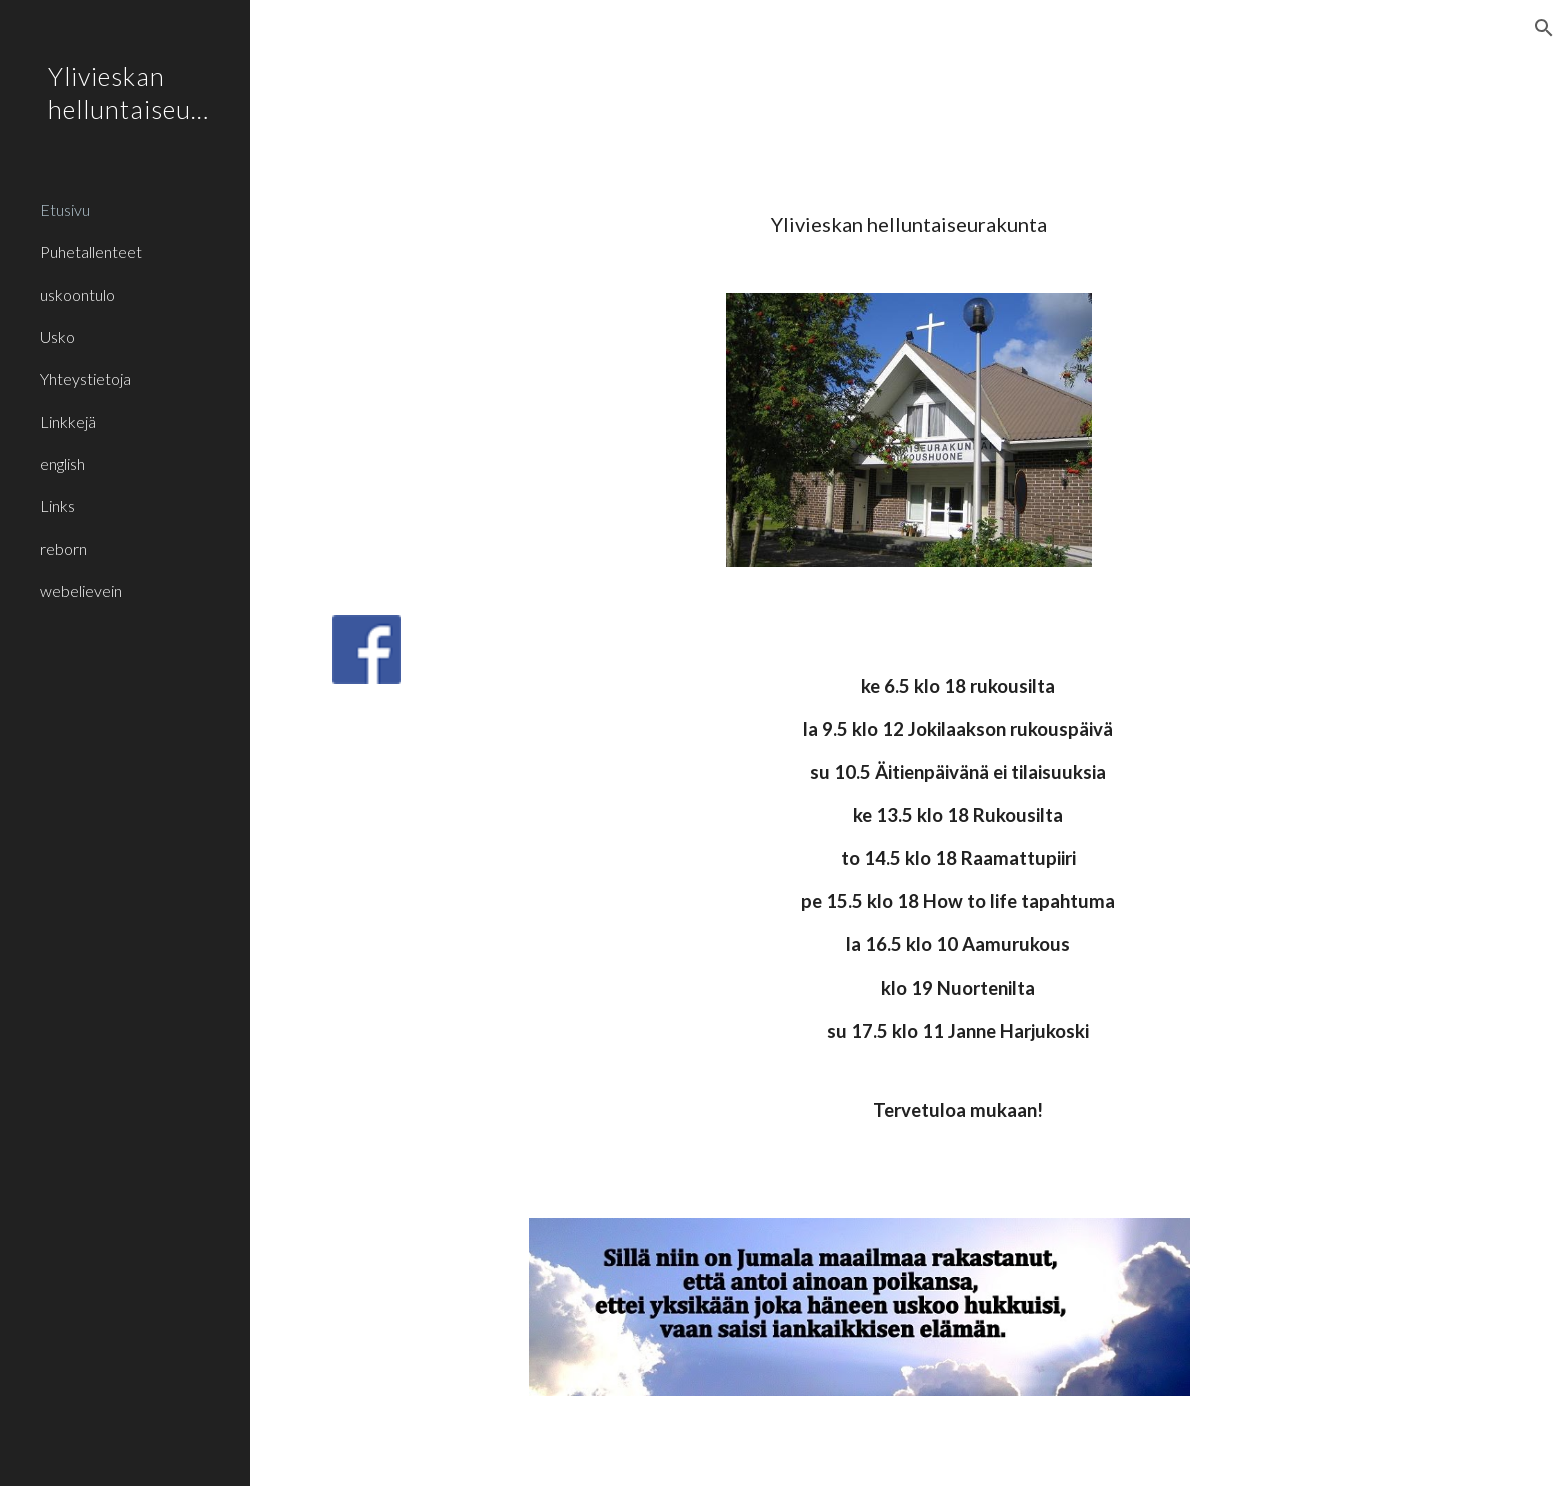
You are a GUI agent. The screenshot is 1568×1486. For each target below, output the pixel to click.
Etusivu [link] (65, 209)
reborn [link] (63, 548)
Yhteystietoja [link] (85, 378)
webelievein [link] (81, 590)
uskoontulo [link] (77, 294)
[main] (909, 224)
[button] (1544, 28)
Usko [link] (57, 336)
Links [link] (57, 505)
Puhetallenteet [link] (91, 251)
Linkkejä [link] (68, 421)
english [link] (62, 463)
